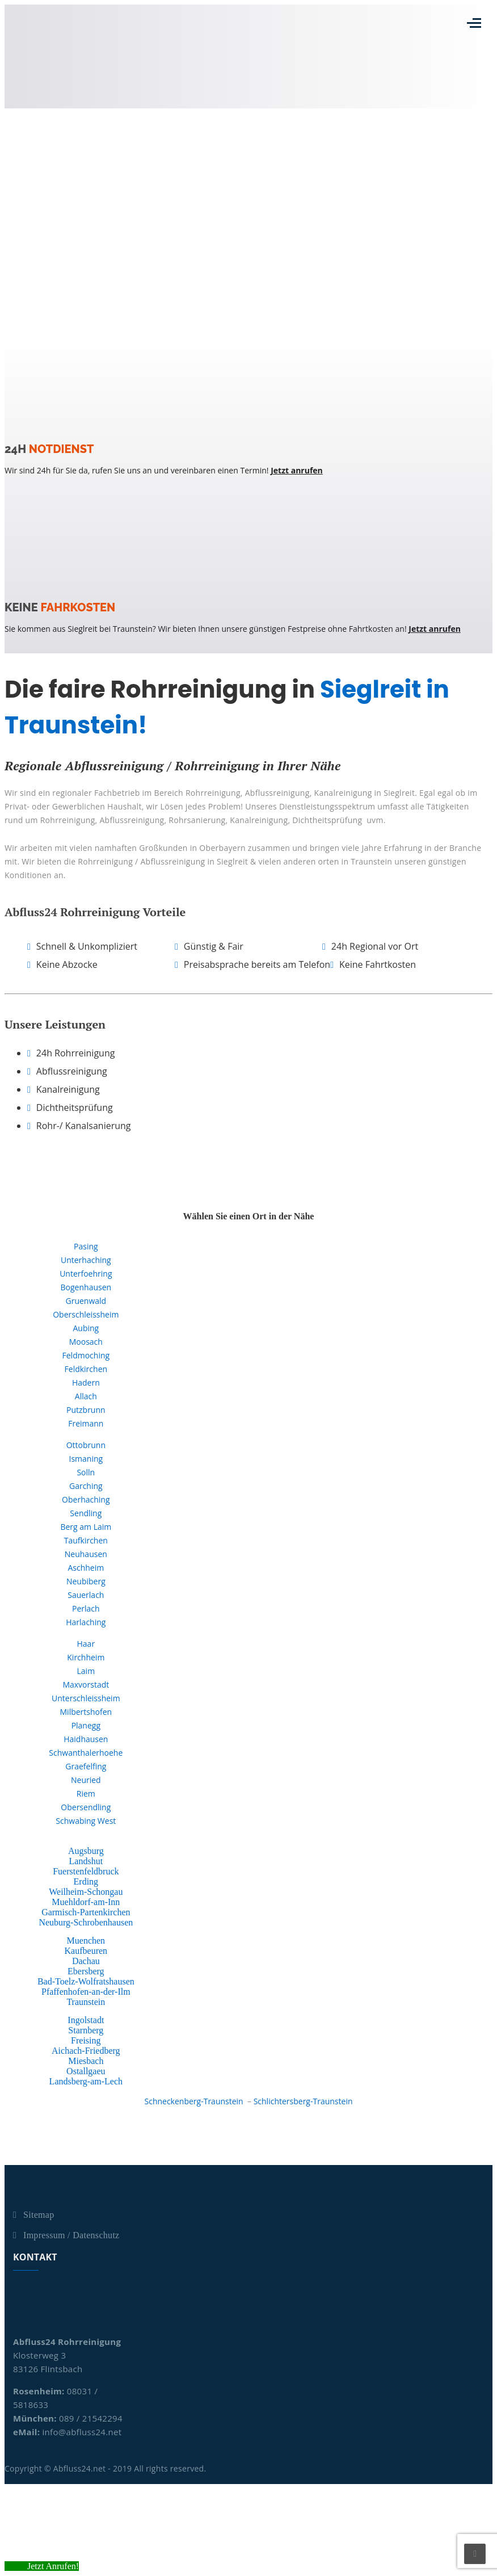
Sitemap (38, 2215)
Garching (86, 1485)
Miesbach (85, 2061)
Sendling (86, 1513)
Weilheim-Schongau (86, 1892)
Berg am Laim (85, 1526)
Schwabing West (86, 1820)
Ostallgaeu (85, 2071)
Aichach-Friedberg (86, 2050)
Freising (85, 2040)
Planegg (85, 1725)
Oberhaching (85, 1499)
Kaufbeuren (86, 1951)
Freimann (85, 1423)
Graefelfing (85, 1766)
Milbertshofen (86, 1711)
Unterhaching (86, 1260)
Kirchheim (85, 1657)
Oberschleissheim (86, 1314)
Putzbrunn (86, 1409)
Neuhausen (86, 1554)
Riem (86, 1793)
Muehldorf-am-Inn (86, 1902)
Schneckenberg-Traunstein (194, 2101)
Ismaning (86, 1458)
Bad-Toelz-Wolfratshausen (85, 1981)
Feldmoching (86, 1355)
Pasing (86, 1246)
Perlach (86, 1608)
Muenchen (86, 1940)
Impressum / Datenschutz (71, 2235)
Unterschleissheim (86, 1698)
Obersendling (86, 1807)
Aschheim (86, 1567)
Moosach (86, 1341)
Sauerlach (86, 1594)
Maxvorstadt (85, 1684)
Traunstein (85, 2002)
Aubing (86, 1328)
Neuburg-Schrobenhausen (86, 1922)
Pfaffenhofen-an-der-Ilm (85, 1991)
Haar (86, 1643)
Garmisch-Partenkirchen (85, 1912)
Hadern (86, 1382)
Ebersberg (86, 1971)
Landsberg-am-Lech (86, 2081)
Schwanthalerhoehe (86, 1752)
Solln (86, 1472)
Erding (86, 1881)
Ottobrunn (86, 1445)
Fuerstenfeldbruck (86, 1871)
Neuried (86, 1779)
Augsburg (86, 1851)
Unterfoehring (86, 1273)
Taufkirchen (86, 1540)
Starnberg (85, 2030)
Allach (86, 1396)
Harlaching (86, 1622)
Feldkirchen (86, 1368)
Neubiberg (86, 1581)
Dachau (86, 1961)
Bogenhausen (86, 1287)
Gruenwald (85, 1300)
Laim (86, 1670)
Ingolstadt (86, 2020)
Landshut (86, 1861)
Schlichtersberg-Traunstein (303, 2101)
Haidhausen (86, 1739)
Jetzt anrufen (297, 470)
